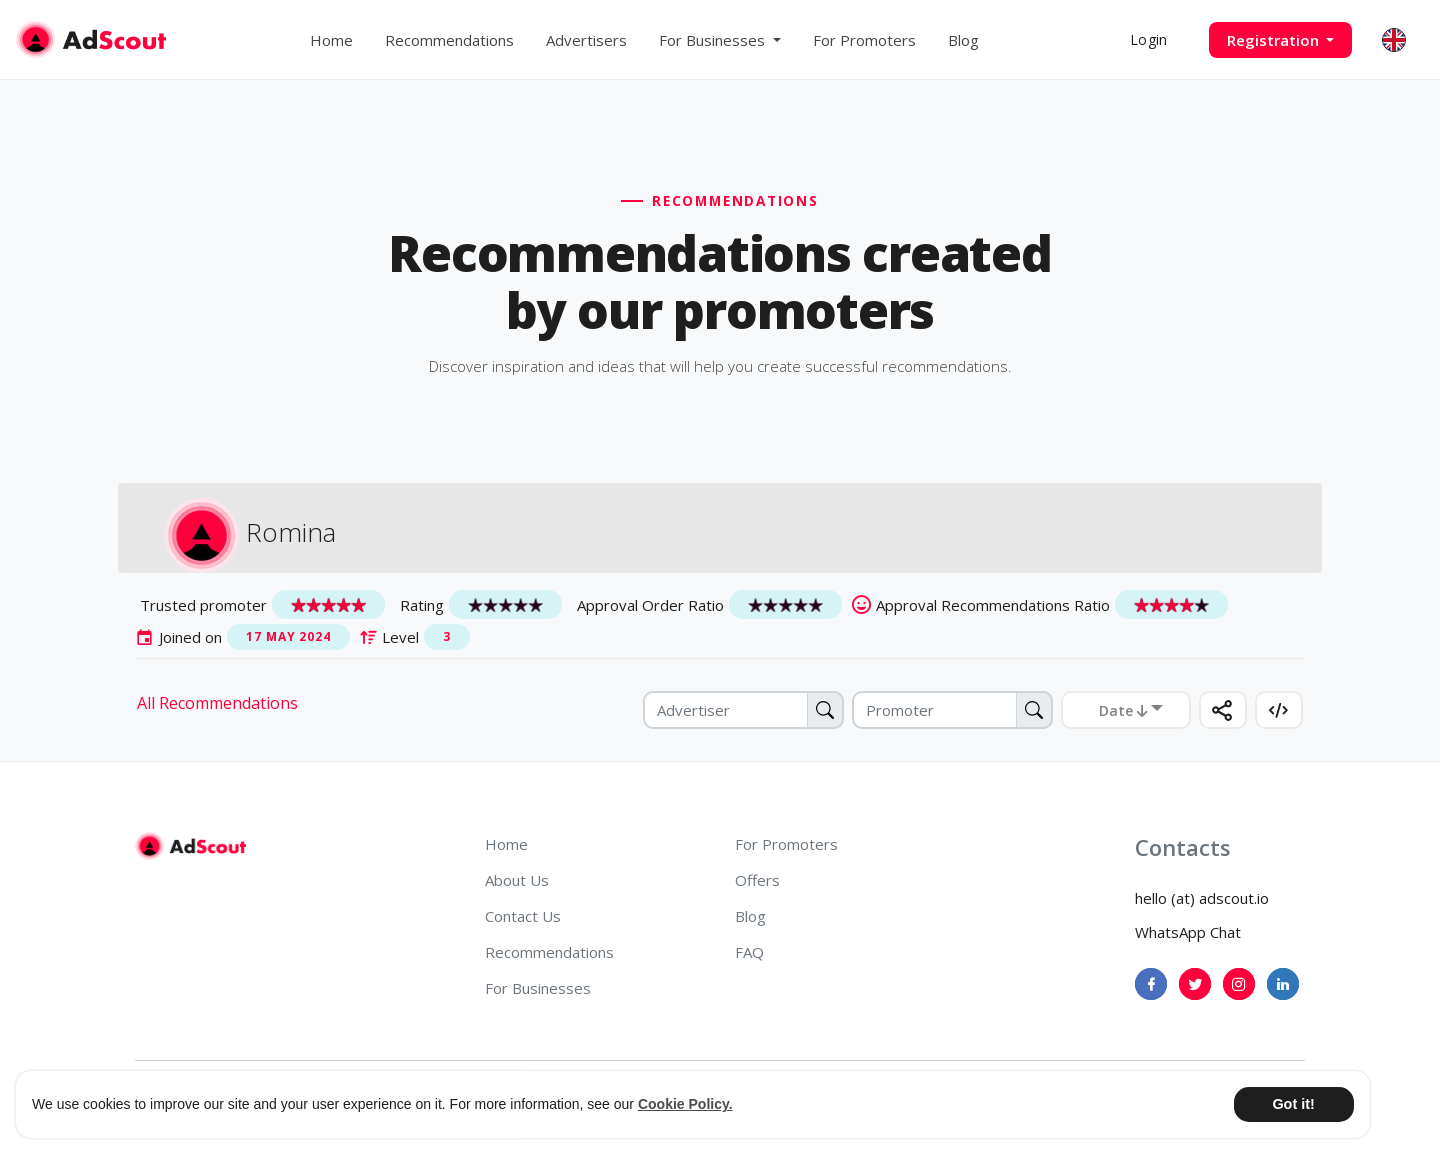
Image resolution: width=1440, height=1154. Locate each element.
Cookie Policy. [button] (685, 1104)
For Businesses (538, 988)
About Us (517, 880)
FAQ (749, 952)
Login (1148, 39)
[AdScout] (190, 846)
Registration (1275, 40)
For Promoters (864, 40)
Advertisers (586, 40)
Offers (757, 880)
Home (331, 40)
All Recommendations (217, 703)
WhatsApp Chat (1188, 932)
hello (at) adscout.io (1202, 898)
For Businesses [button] (714, 40)
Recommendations (449, 40)
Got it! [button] (1293, 1104)
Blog (963, 40)
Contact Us (523, 916)
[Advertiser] (743, 710)
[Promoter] (952, 710)
